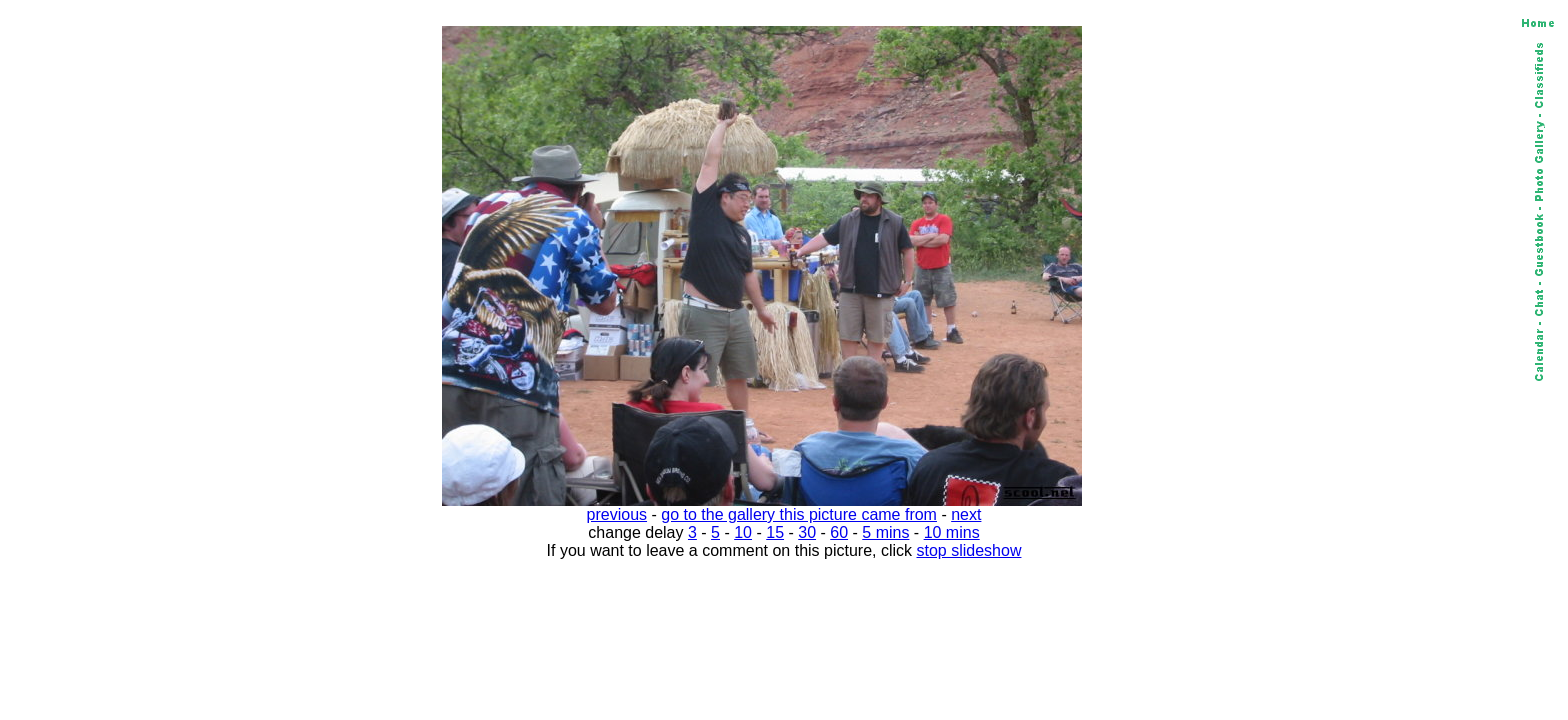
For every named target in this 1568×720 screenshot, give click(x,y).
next (966, 514)
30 (807, 532)
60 (839, 532)
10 (743, 532)
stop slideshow (969, 550)
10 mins (952, 532)
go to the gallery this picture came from (799, 514)
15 (775, 532)
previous (617, 514)
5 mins (885, 532)
